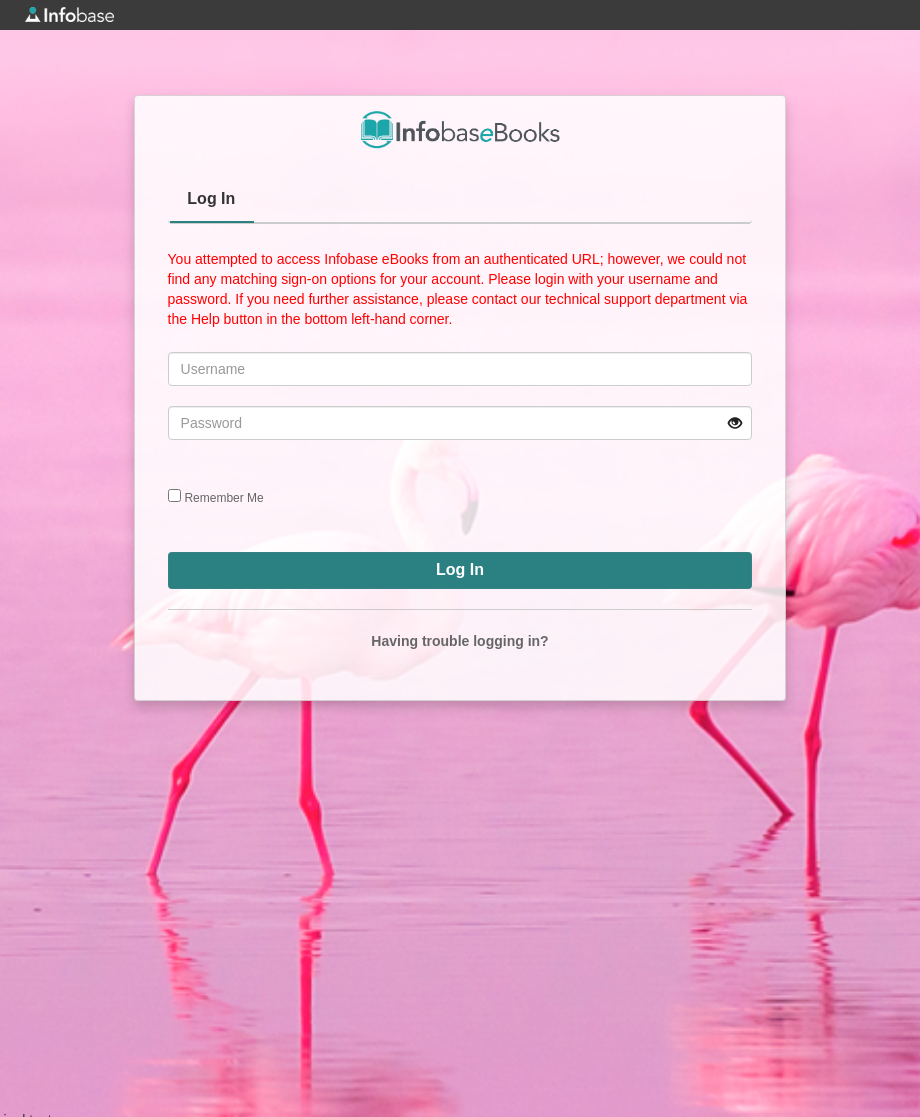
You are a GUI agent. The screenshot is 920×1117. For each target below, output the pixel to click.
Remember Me (223, 498)
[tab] (212, 201)
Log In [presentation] (211, 198)
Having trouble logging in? (459, 641)
